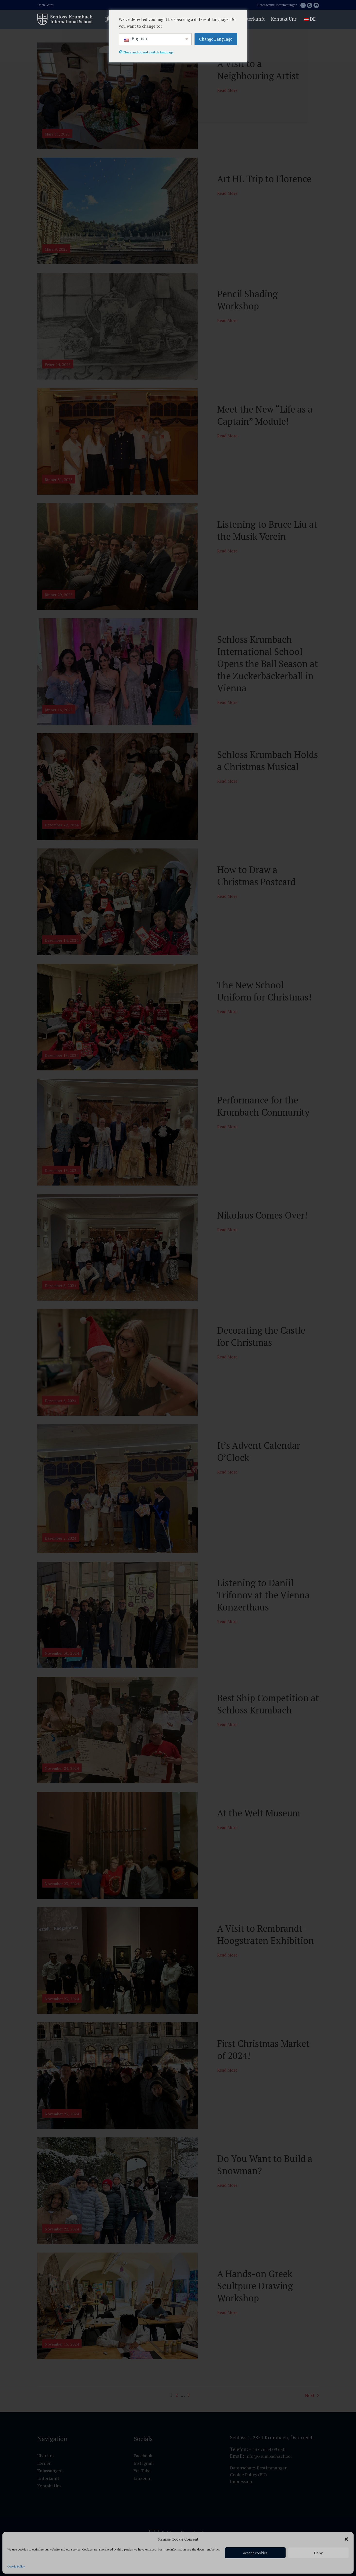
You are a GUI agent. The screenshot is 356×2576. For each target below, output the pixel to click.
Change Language (215, 39)
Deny (318, 2553)
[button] (346, 2539)
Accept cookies (255, 2553)
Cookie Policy (16, 2566)
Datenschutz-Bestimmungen (277, 5)
